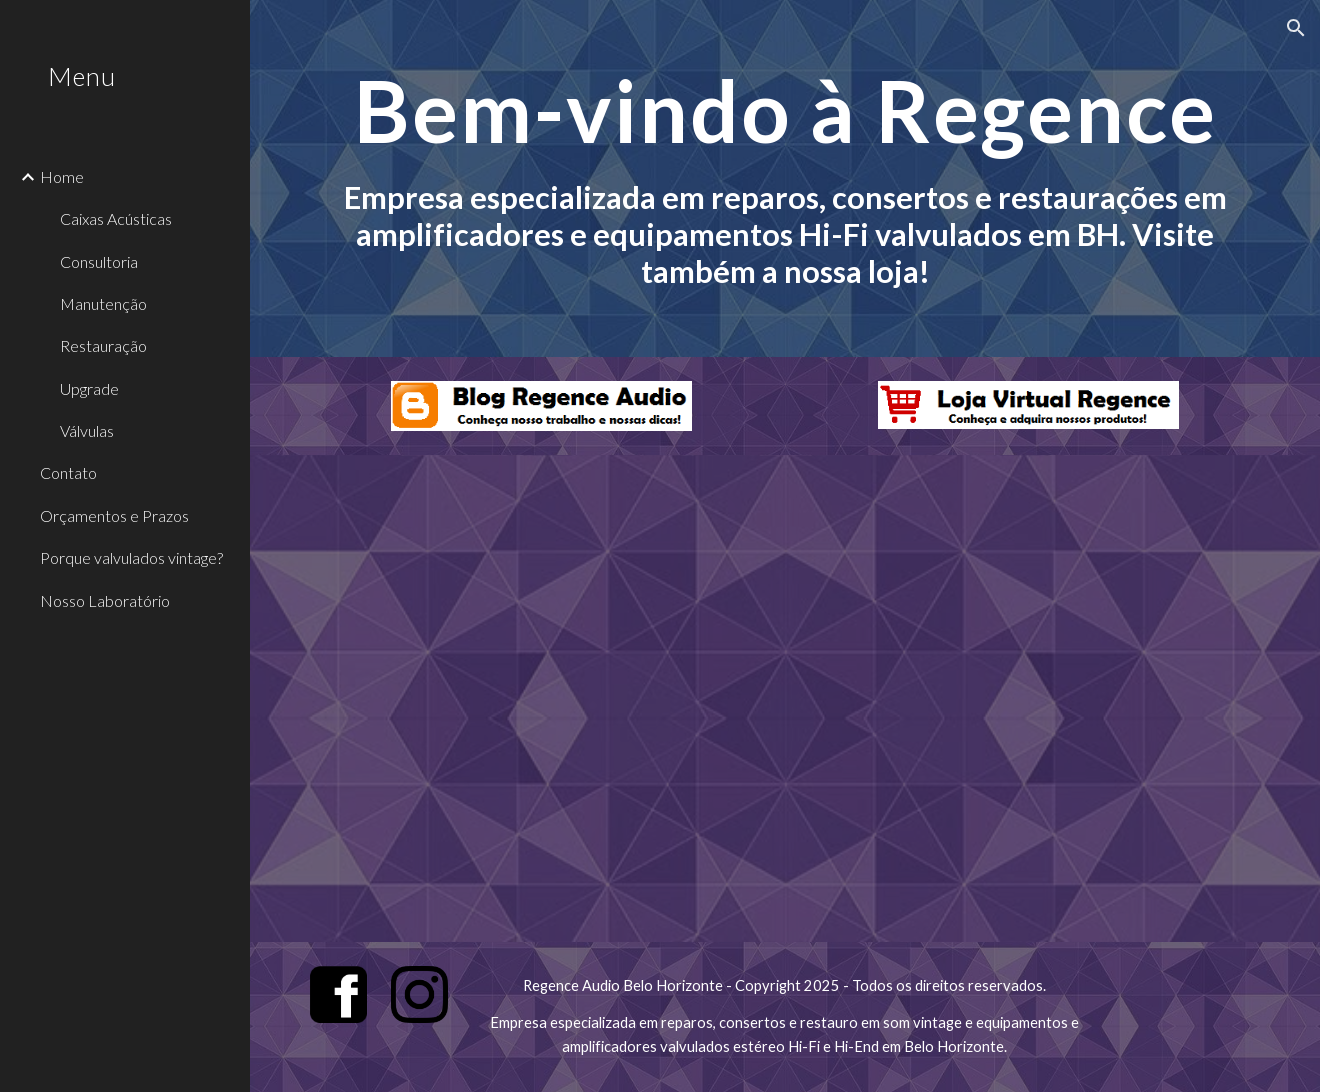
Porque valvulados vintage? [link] (131, 557)
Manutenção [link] (103, 303)
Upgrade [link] (89, 388)
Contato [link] (68, 472)
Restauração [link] (103, 345)
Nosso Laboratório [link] (105, 600)
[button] (1296, 28)
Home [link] (62, 176)
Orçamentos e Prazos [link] (114, 515)
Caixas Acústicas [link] (116, 218)
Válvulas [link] (87, 430)
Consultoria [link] (99, 261)
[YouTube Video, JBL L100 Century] (785, 698)
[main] (785, 178)
